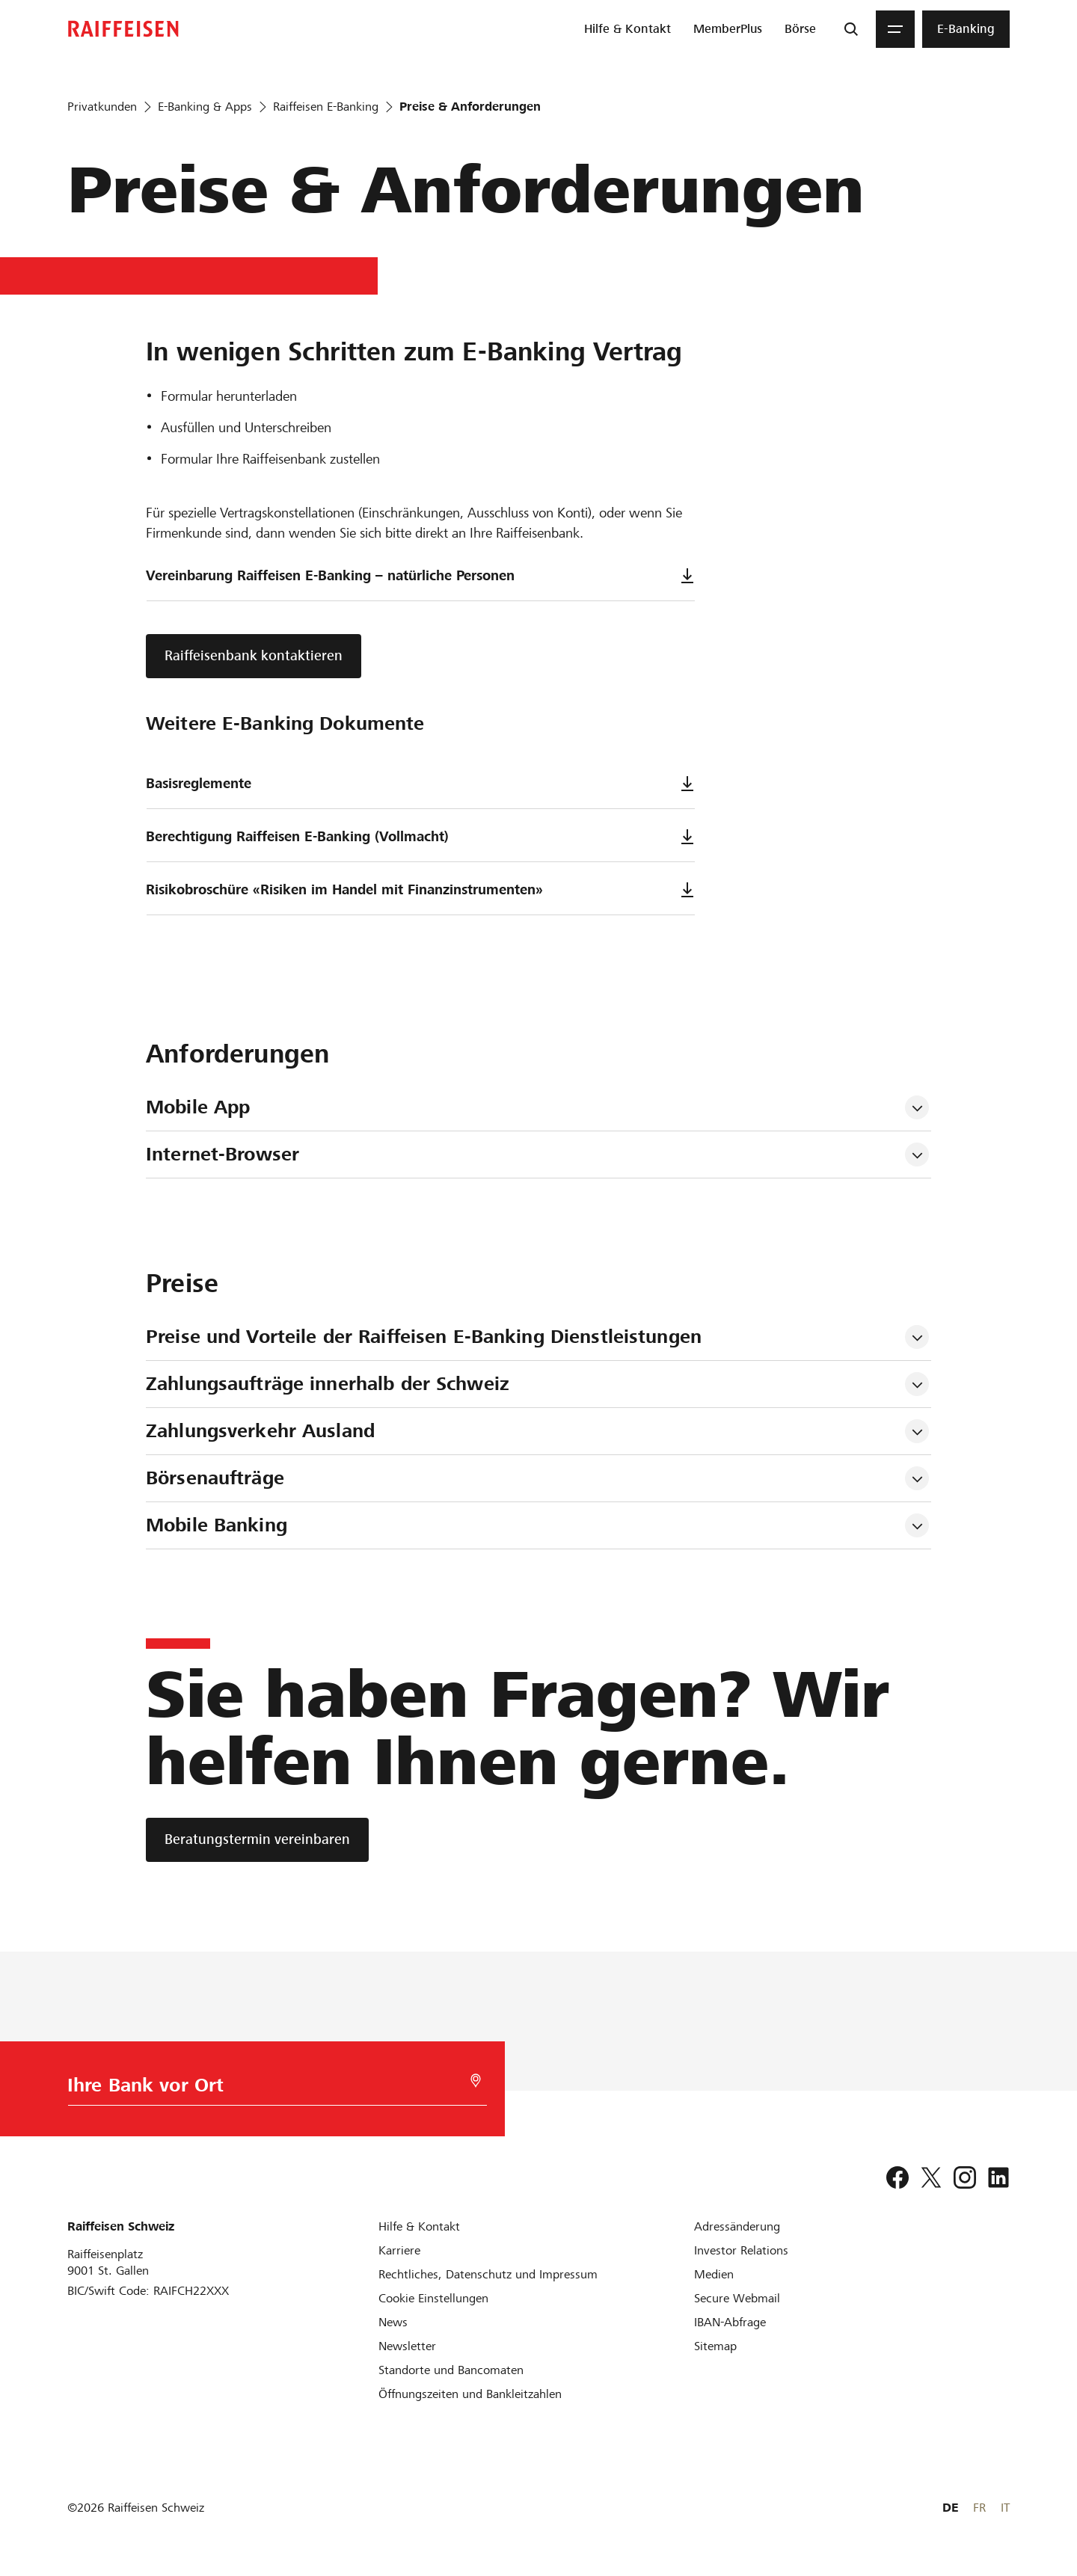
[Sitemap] (715, 2346)
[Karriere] (399, 2250)
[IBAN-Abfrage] (730, 2322)
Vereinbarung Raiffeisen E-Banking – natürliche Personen (420, 575)
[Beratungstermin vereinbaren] (257, 1840)
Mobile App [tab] (198, 1107)
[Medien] (714, 2274)
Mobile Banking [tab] (216, 1525)
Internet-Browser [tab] (222, 1154)
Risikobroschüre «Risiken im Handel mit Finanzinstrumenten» (420, 889)
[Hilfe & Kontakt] (419, 2226)
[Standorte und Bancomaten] (451, 2370)
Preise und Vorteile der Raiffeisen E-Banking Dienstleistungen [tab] (424, 1336)
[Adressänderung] (737, 2226)
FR (979, 2507)
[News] (393, 2322)
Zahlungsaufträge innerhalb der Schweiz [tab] (327, 1384)
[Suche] (851, 29)
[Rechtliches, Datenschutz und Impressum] (488, 2274)
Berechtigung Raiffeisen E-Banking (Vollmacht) (420, 836)
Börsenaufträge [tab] (215, 1478)
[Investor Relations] (741, 2250)
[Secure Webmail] (737, 2298)
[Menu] (895, 29)
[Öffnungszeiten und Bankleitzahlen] (470, 2394)
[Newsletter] (407, 2346)
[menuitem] (627, 29)
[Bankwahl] (265, 2089)
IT (1005, 2507)
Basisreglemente (420, 783)
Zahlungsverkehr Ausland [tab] (260, 1431)
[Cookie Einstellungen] (433, 2298)
